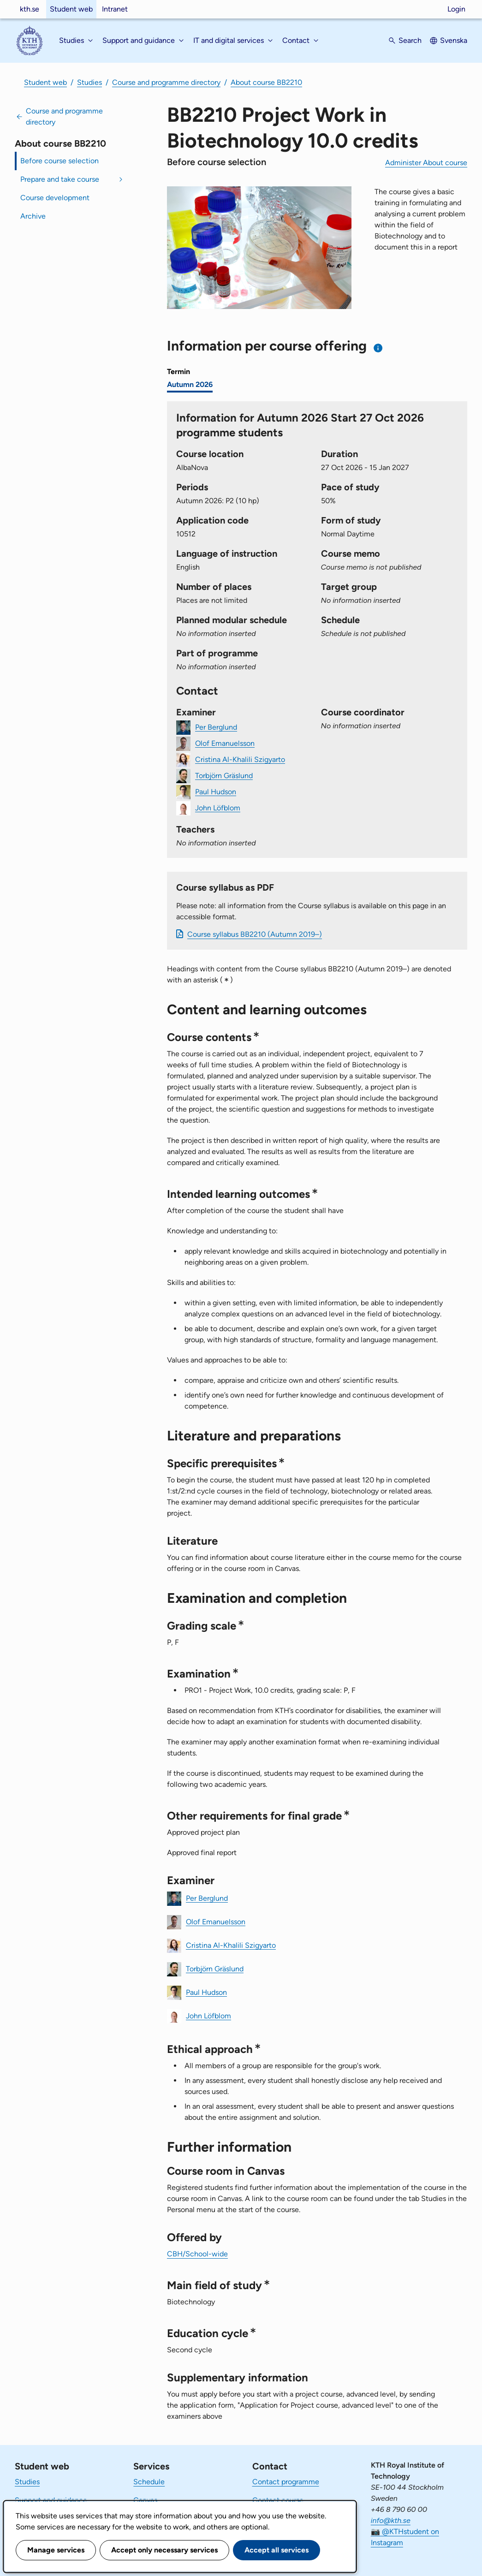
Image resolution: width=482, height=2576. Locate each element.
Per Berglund (216, 726)
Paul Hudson (215, 791)
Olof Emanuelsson (225, 742)
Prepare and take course (59, 179)
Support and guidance (51, 2500)
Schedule (149, 2481)
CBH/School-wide (197, 2253)
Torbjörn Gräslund (224, 775)
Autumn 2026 (190, 384)
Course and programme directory (166, 82)
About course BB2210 (266, 82)
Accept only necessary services (164, 2550)
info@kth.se (391, 2520)
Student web (71, 9)
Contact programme (285, 2481)
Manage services (55, 2550)
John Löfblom (217, 807)
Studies (89, 82)
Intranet (115, 9)
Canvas (145, 2500)
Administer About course (426, 162)
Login (456, 9)
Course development (54, 197)
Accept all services (276, 2550)
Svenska (453, 40)
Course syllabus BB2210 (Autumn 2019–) (254, 934)
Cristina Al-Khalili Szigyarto (240, 759)
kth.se (29, 9)
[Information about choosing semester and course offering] (378, 348)
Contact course (277, 2500)
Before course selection (59, 160)
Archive (33, 216)
